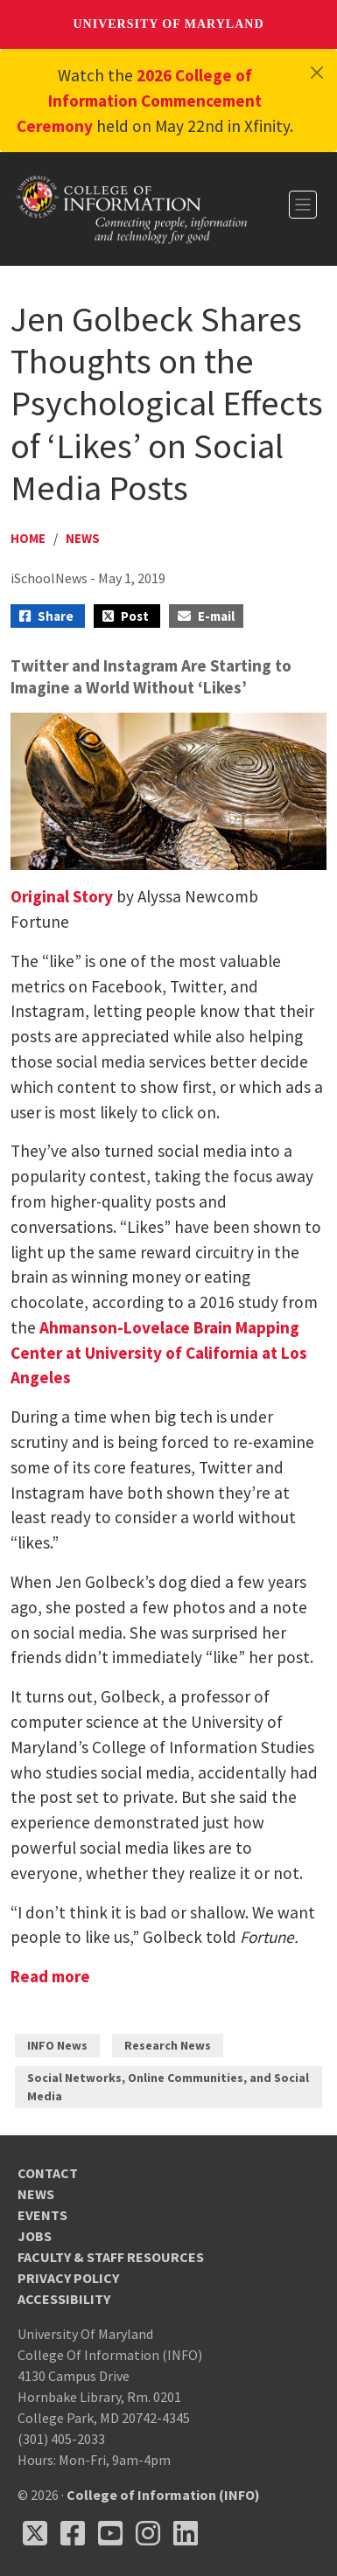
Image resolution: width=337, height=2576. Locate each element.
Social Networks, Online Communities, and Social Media (168, 2087)
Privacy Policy (68, 2278)
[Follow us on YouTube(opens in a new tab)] (110, 2533)
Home (28, 538)
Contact (48, 2173)
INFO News (57, 2045)
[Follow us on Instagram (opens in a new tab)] (147, 2533)
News (83, 538)
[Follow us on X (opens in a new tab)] (35, 2533)
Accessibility (64, 2299)
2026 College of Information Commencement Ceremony (139, 100)
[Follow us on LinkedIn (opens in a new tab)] (185, 2533)
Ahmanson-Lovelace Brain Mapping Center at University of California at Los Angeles (159, 1353)
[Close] (317, 72)
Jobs (35, 2236)
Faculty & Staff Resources (111, 2257)
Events (42, 2215)
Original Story (62, 896)
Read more (50, 1976)
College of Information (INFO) (163, 2494)
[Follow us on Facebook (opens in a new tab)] (72, 2533)
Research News (167, 2045)
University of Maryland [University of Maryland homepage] (168, 24)
